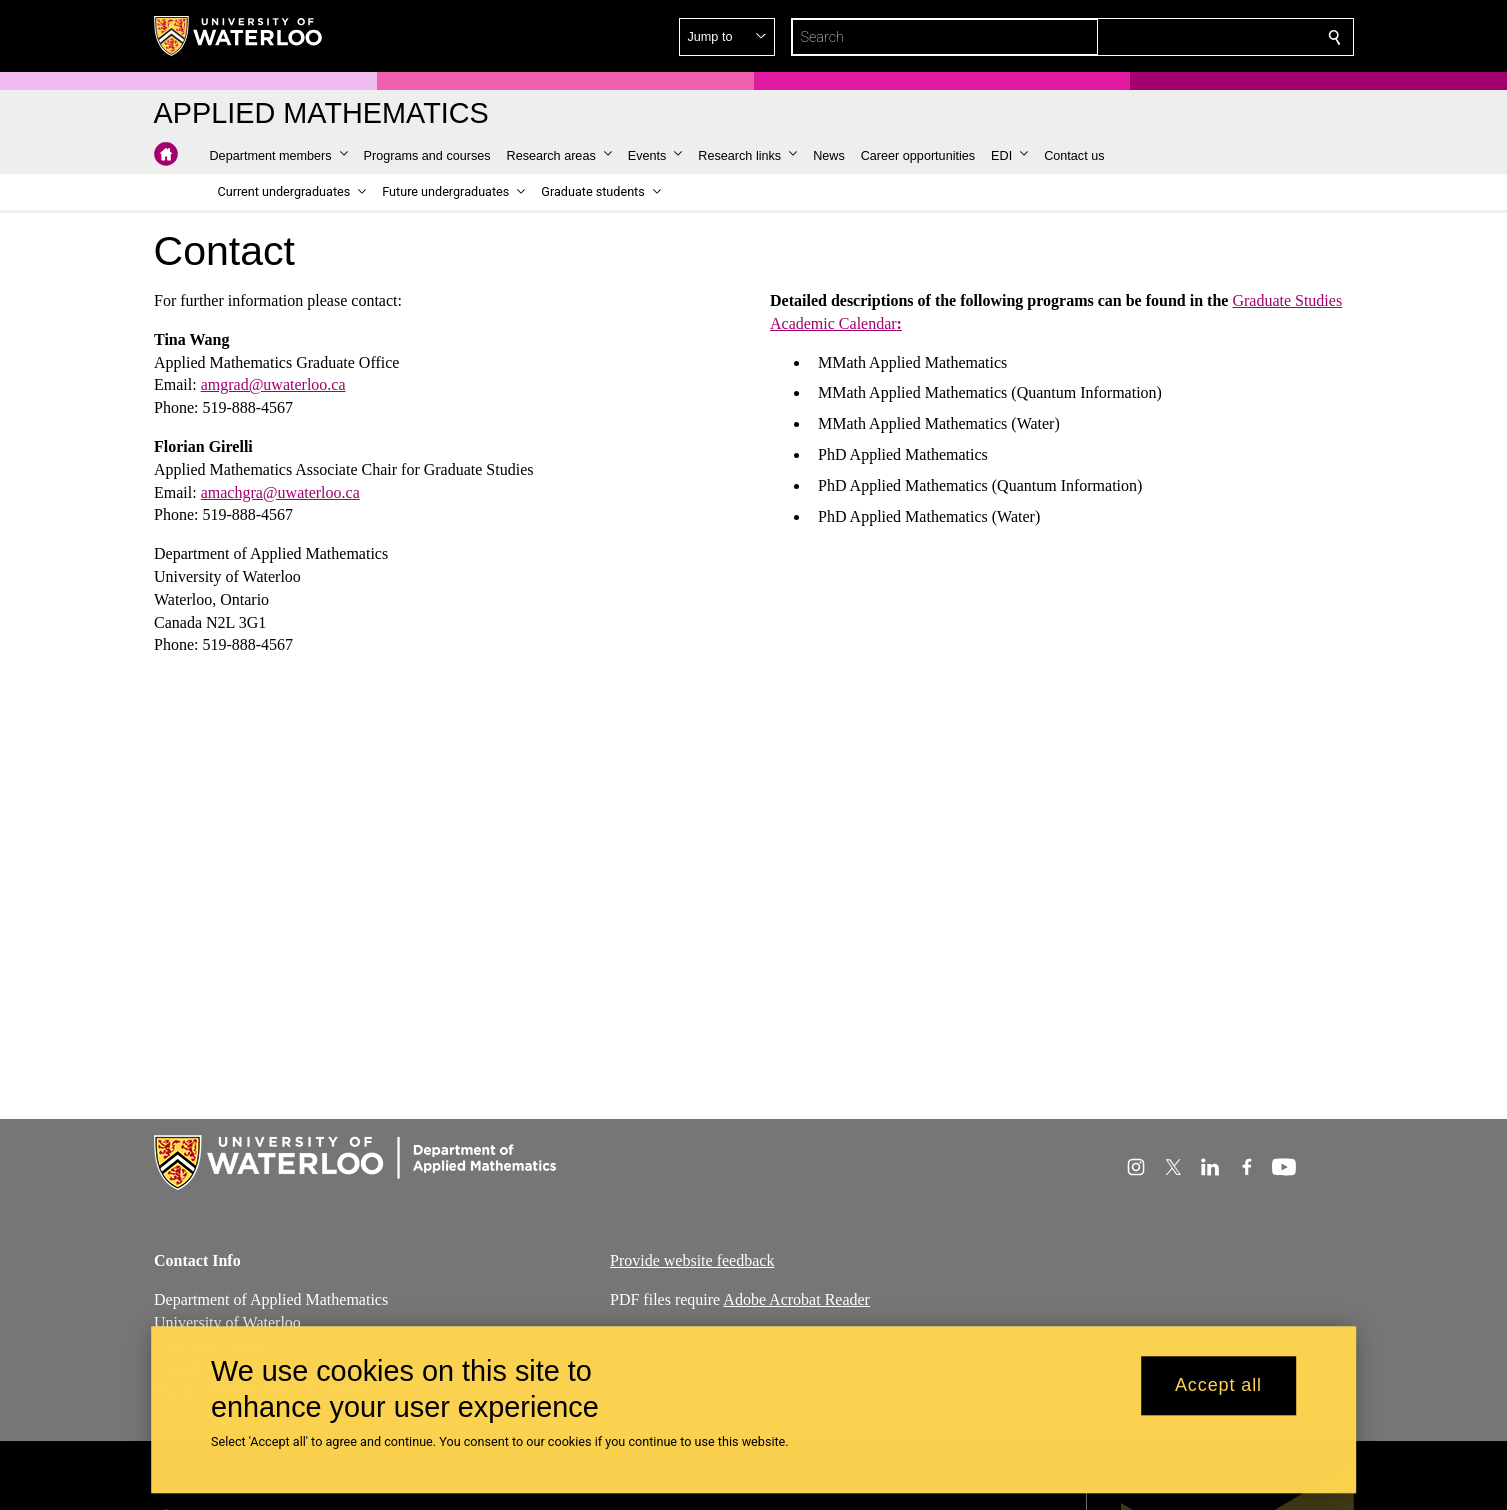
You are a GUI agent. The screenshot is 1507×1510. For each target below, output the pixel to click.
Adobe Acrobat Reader (796, 1298)
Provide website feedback (692, 1260)
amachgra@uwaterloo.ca (279, 491)
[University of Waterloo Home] (239, 36)
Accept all (1218, 1386)
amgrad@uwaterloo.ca (272, 384)
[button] (1190, 37)
